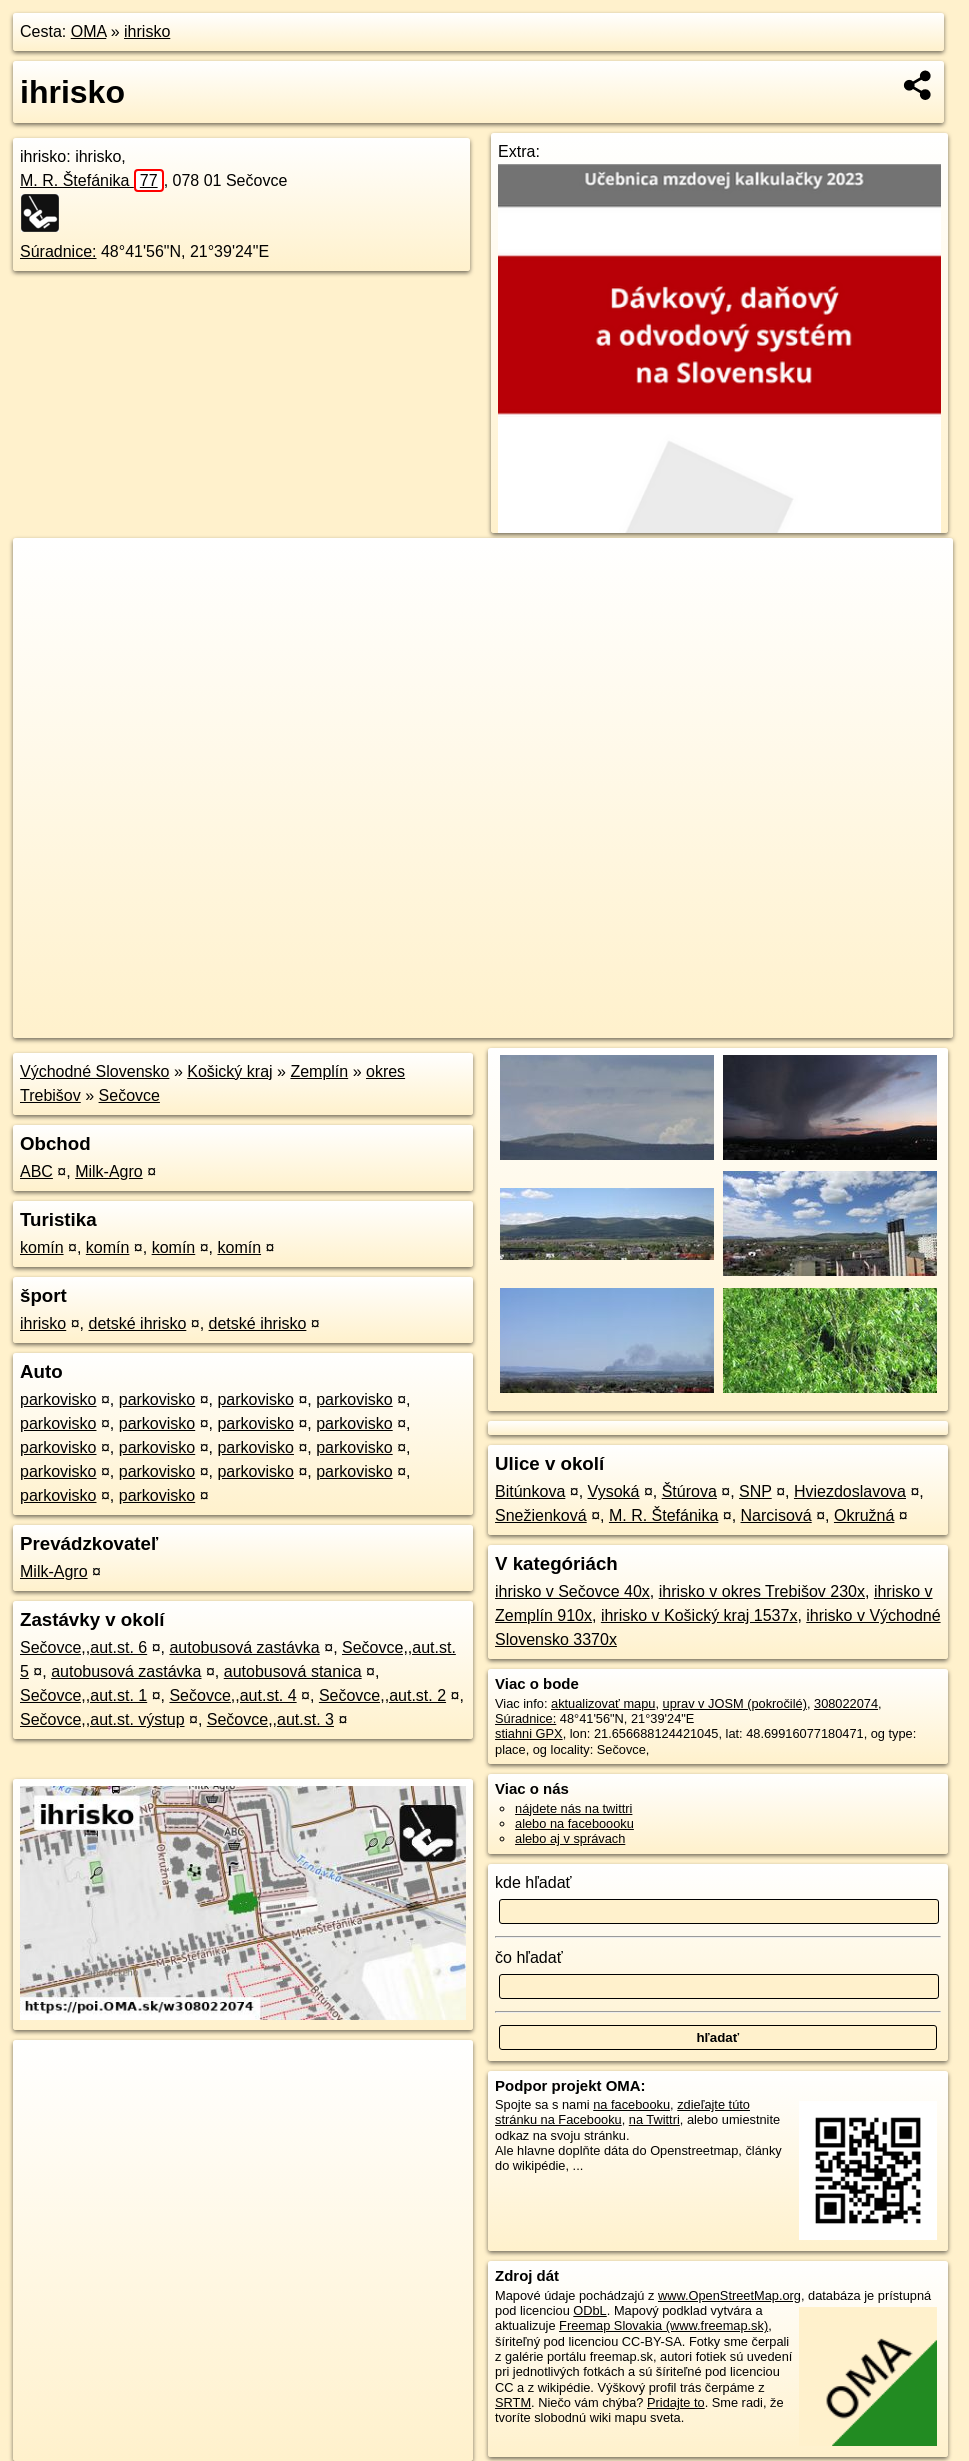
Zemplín (319, 1071)
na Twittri (654, 2119)
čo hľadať (529, 1957)
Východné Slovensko (94, 1071)
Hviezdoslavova (850, 1491)
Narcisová (776, 1515)
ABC (36, 1171)
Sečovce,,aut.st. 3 (270, 1719)
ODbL (589, 2310)
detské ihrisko (137, 1323)
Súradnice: (58, 251)
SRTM (513, 2402)
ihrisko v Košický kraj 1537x (699, 1615)
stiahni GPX (529, 1733)
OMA (89, 31)
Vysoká (614, 1491)
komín (42, 1247)
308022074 (846, 1703)
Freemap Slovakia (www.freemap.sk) (663, 2325)
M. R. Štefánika (92, 180)
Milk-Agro (109, 1171)
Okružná (864, 1515)
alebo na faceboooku (574, 1823)
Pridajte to (676, 2402)
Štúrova (689, 1491)
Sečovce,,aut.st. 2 (382, 1695)
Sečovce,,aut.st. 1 (83, 1695)
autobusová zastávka (244, 1647)
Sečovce (129, 1095)
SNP (755, 1491)
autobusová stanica (293, 1671)
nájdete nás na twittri (573, 1808)
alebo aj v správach (570, 1838)
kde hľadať (533, 1882)
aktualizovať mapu (603, 1703)
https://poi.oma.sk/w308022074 (865, 1023)
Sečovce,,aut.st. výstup (102, 1719)
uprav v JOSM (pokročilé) (735, 1703)
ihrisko (147, 31)
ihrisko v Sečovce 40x (572, 1591)
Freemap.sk (716, 1023)
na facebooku (631, 2104)
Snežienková (541, 1515)
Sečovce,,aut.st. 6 (83, 1647)
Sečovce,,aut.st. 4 (232, 1695)
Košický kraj (229, 1071)
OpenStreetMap (613, 1023)
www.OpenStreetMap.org (729, 2295)
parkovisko (58, 1399)
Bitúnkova (530, 1491)
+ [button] (47, 572)
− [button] (47, 603)
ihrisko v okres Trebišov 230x (762, 1591)
